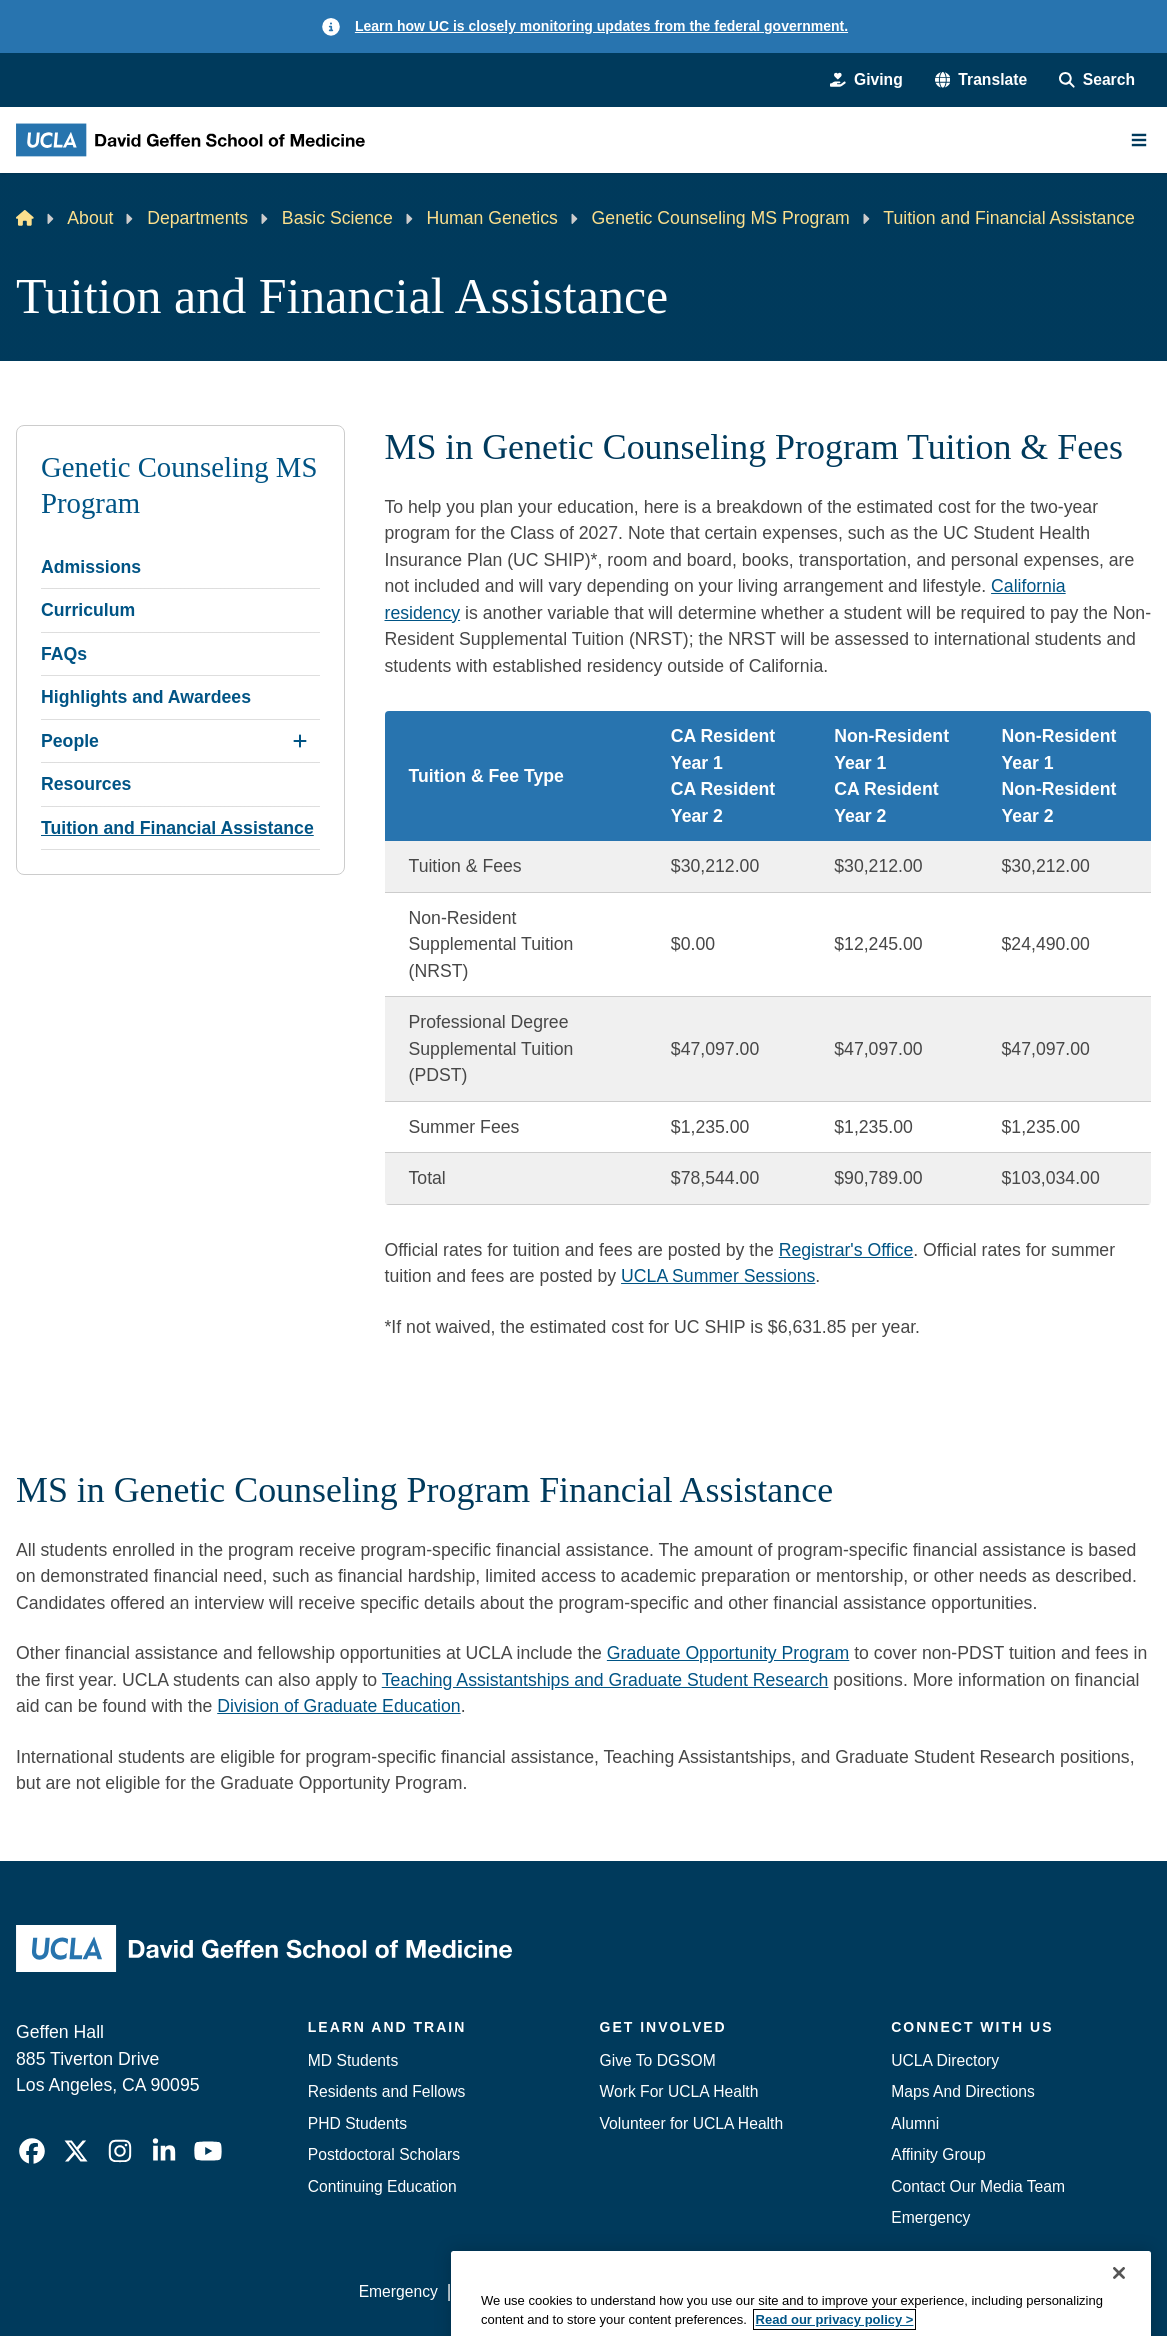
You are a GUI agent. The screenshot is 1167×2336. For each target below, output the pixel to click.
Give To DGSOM (658, 2060)
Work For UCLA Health (679, 2091)
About (90, 218)
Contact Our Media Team (978, 2186)
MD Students (353, 2060)
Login (966, 2291)
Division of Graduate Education (338, 1706)
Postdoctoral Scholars (384, 2154)
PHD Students (357, 2123)
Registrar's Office (846, 1250)
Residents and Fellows (387, 2091)
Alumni (915, 2123)
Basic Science (337, 218)
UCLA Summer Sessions (718, 1276)
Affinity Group (938, 2154)
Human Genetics (492, 218)
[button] (981, 80)
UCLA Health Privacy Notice (827, 2291)
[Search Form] (1097, 80)
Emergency (930, 2217)
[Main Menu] (1139, 140)
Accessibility (501, 2291)
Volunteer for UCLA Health (692, 2123)
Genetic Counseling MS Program (721, 218)
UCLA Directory (945, 2060)
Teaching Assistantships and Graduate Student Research (605, 1680)
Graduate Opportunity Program (728, 1653)
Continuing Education (382, 2186)
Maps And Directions (963, 2091)
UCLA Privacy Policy (637, 2291)
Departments (197, 218)
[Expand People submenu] (300, 741)
